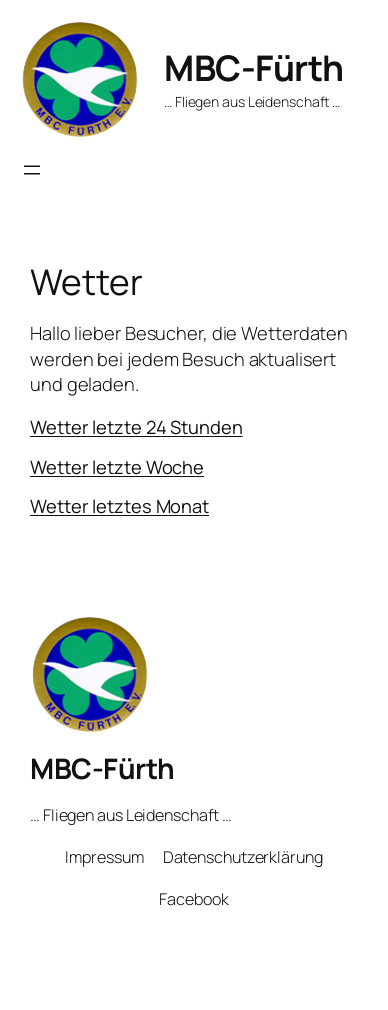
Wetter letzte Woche (117, 467)
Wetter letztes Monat (119, 506)
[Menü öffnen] (32, 170)
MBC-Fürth (254, 67)
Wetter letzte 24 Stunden (136, 427)
